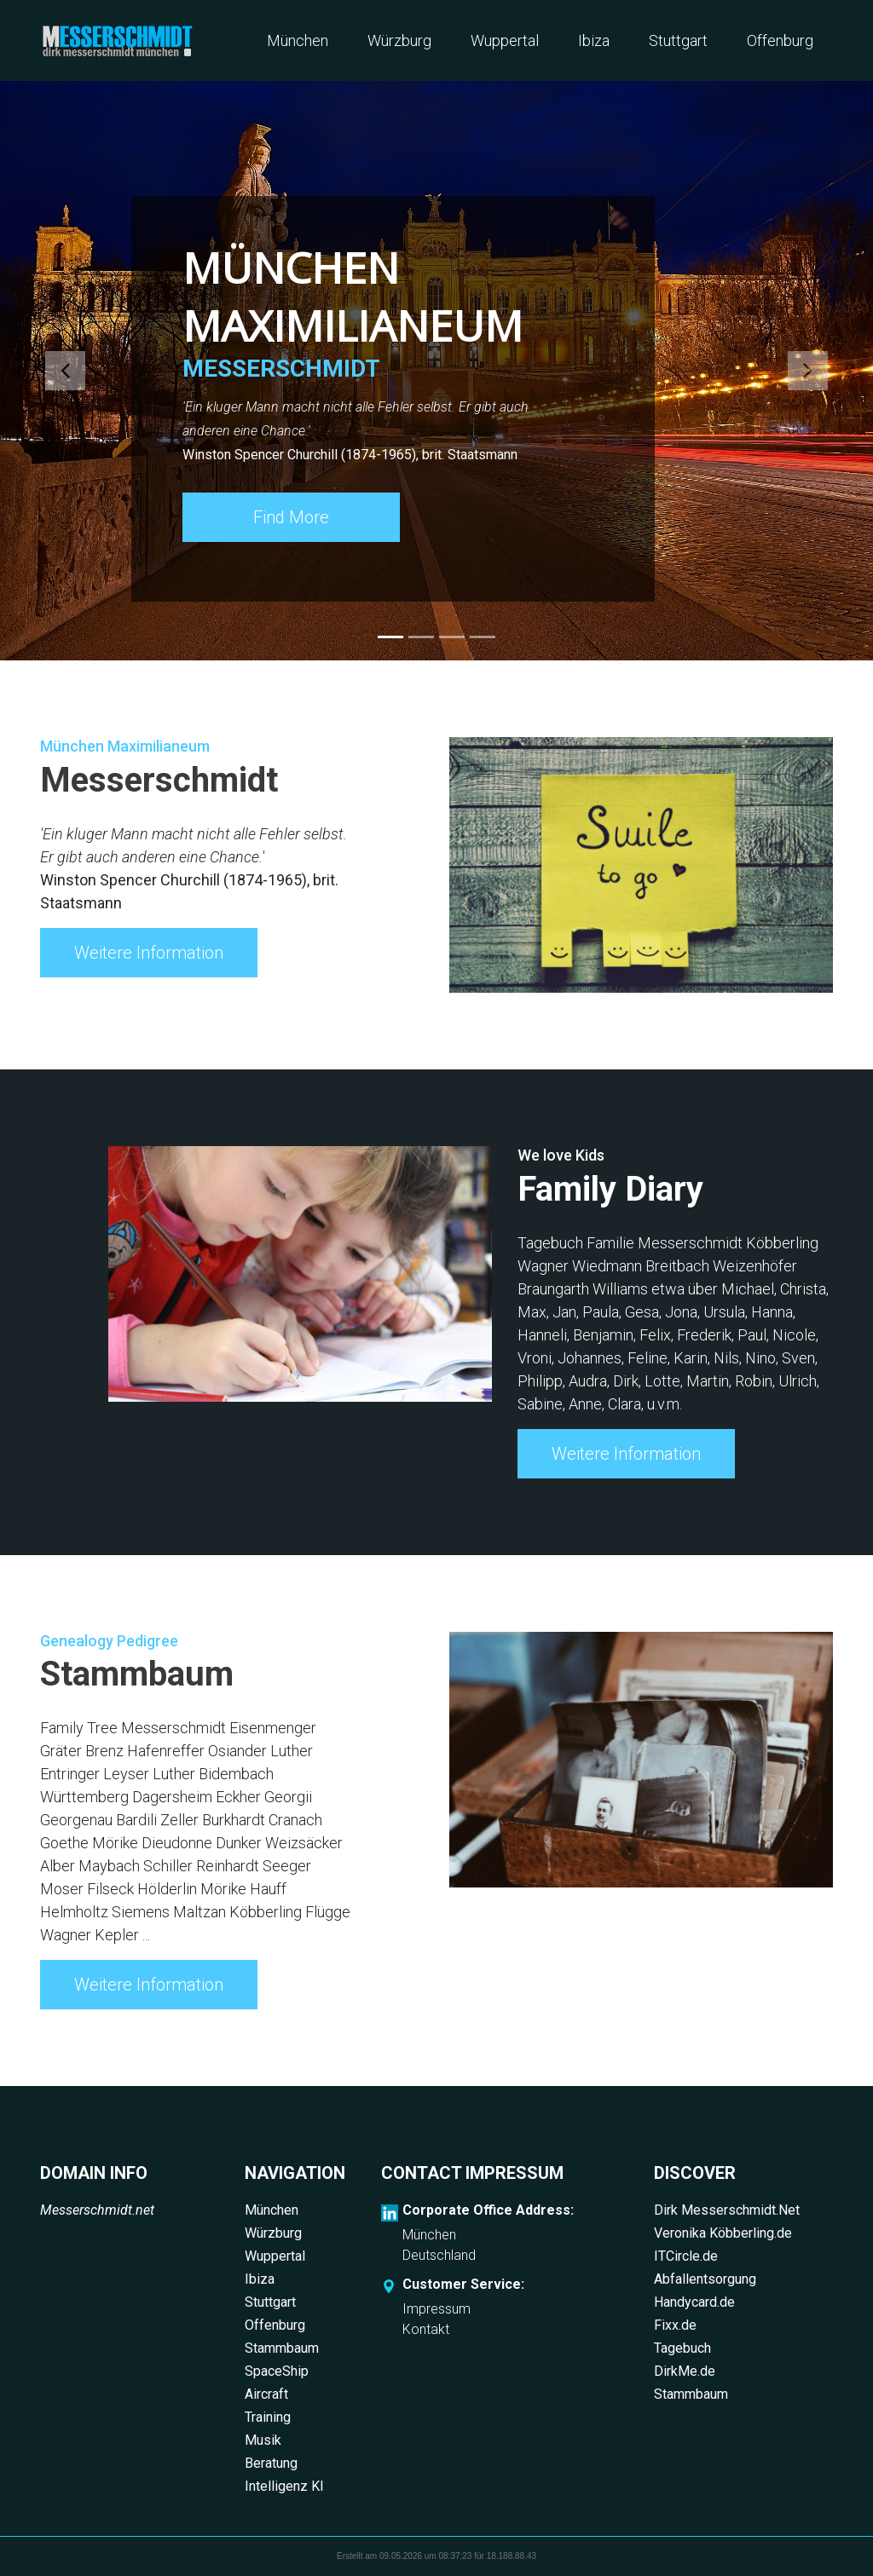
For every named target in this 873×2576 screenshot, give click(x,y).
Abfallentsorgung (705, 2279)
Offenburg (780, 40)
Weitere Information (148, 952)
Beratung (271, 2463)
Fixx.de (675, 2325)
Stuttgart (678, 40)
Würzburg (399, 40)
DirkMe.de (684, 2371)
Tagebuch (682, 2348)
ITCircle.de (686, 2256)
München (297, 40)
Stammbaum (282, 2348)
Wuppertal (505, 40)
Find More (291, 517)
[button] (65, 370)
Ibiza (594, 40)
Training (268, 2417)
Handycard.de (694, 2302)
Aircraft (266, 2394)
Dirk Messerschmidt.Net (727, 2210)
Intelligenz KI (284, 2486)
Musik (263, 2440)
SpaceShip (277, 2371)
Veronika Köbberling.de (723, 2233)
